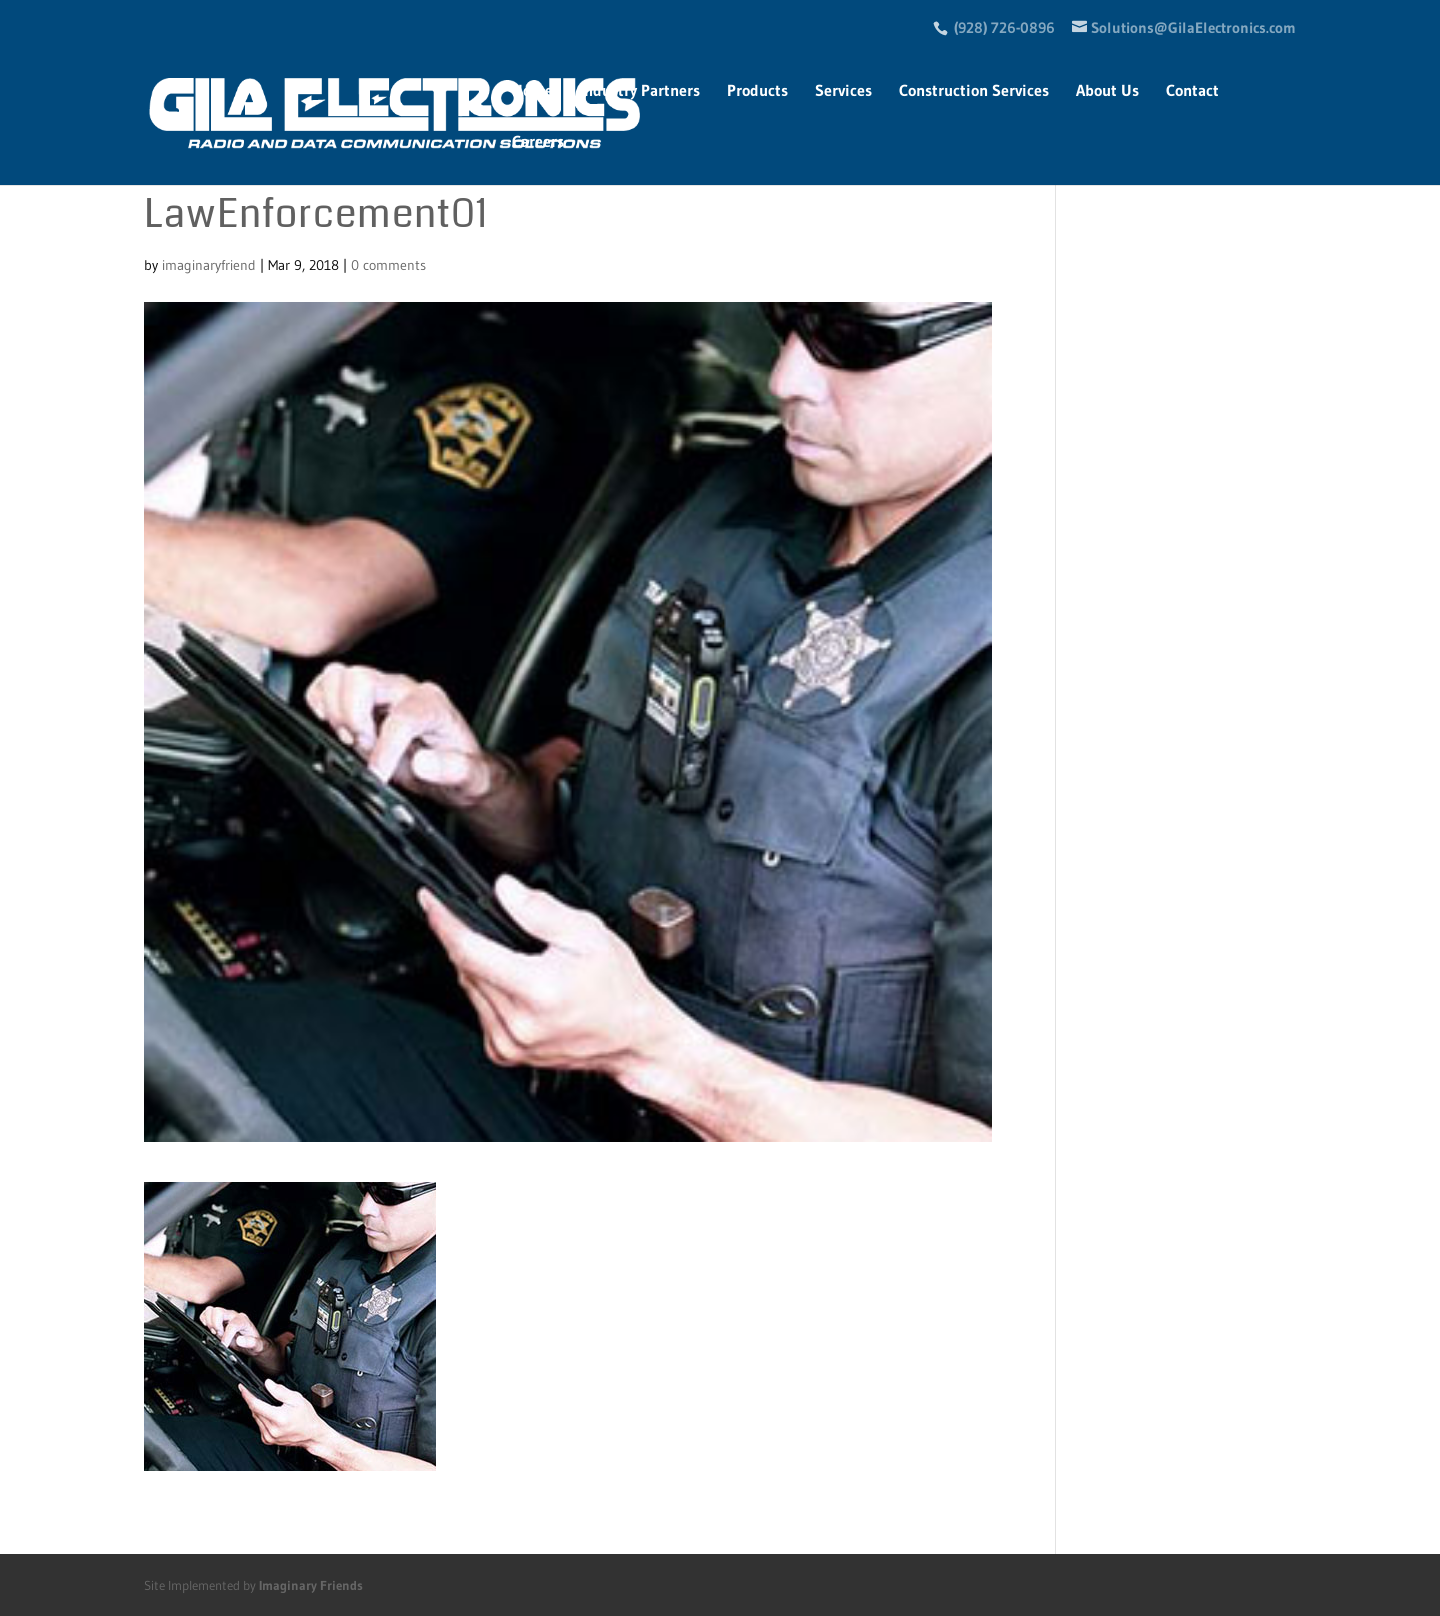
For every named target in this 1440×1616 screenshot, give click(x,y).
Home (532, 91)
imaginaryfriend (209, 265)
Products (757, 91)
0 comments (388, 265)
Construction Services (974, 91)
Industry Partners (640, 91)
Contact (1192, 91)
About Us (1107, 91)
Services (843, 91)
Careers (538, 142)
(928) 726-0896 (1004, 27)
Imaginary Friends (311, 1585)
